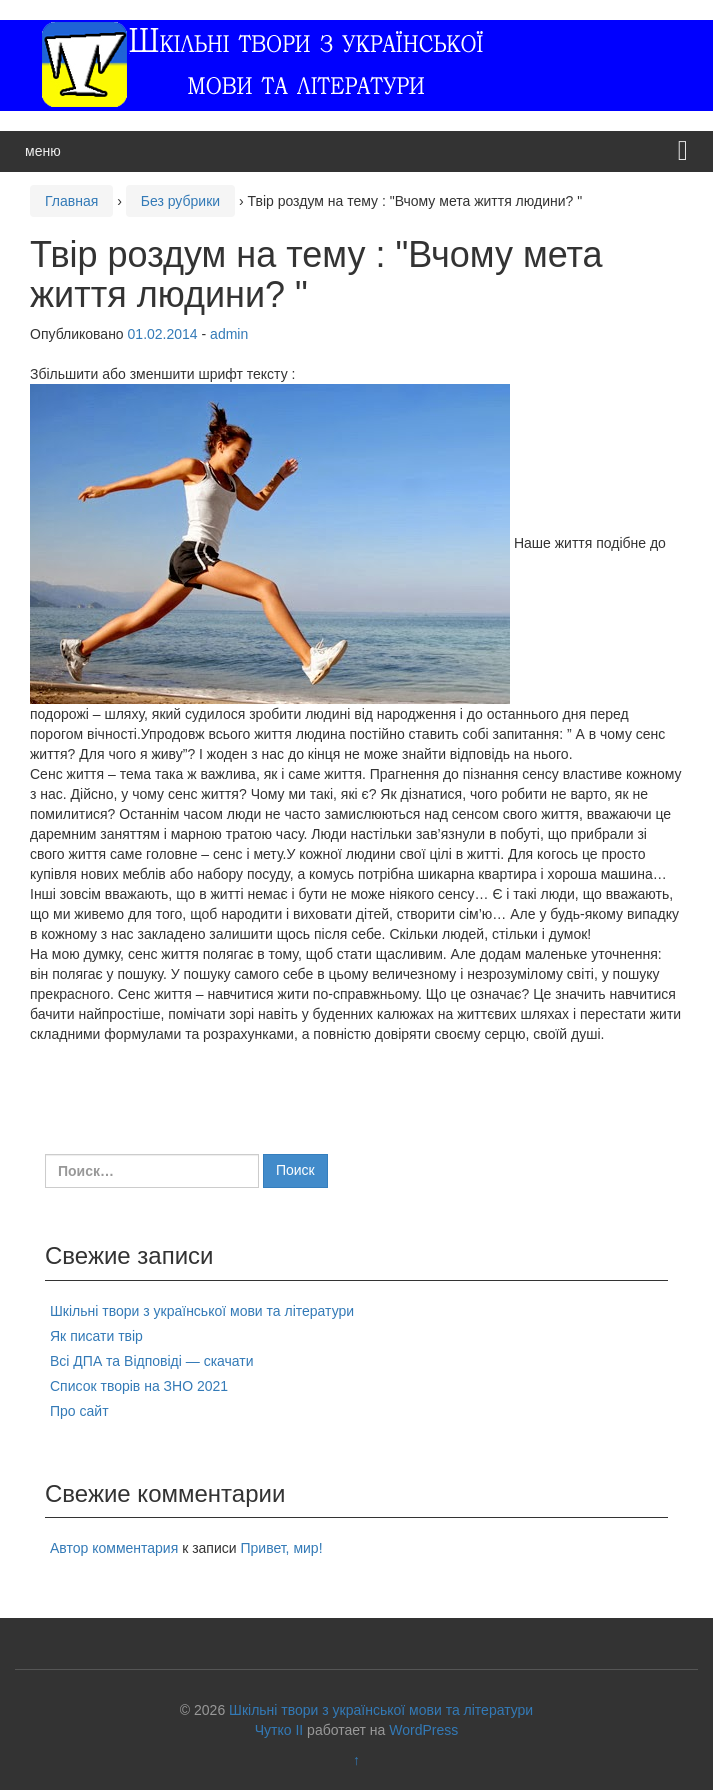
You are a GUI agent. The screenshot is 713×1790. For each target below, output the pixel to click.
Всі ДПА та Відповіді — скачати (152, 1361)
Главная (71, 201)
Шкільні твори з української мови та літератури (202, 1311)
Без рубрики (180, 201)
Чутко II (279, 1730)
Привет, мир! (281, 1548)
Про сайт (79, 1411)
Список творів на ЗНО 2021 (139, 1386)
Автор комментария (114, 1548)
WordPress (423, 1730)
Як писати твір (96, 1336)
